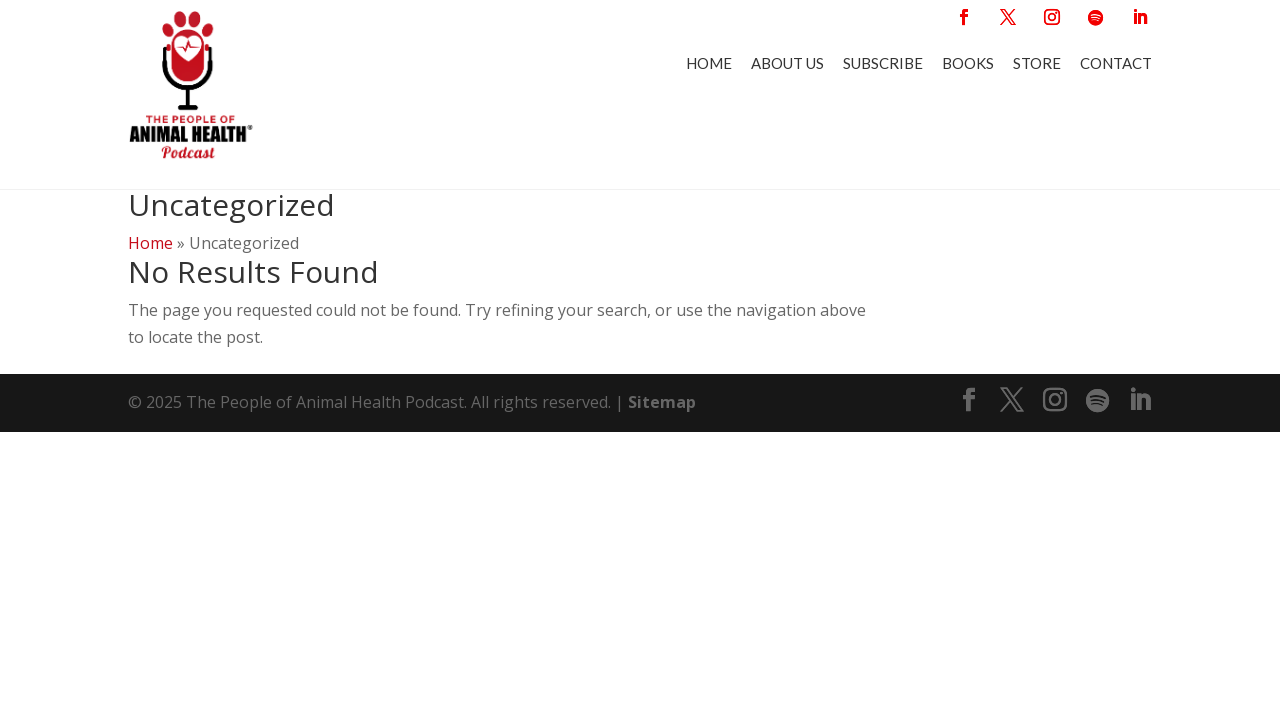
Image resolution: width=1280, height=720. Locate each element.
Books (968, 63)
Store (1037, 63)
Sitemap (662, 392)
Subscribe (883, 63)
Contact (1116, 63)
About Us (787, 63)
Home (709, 63)
